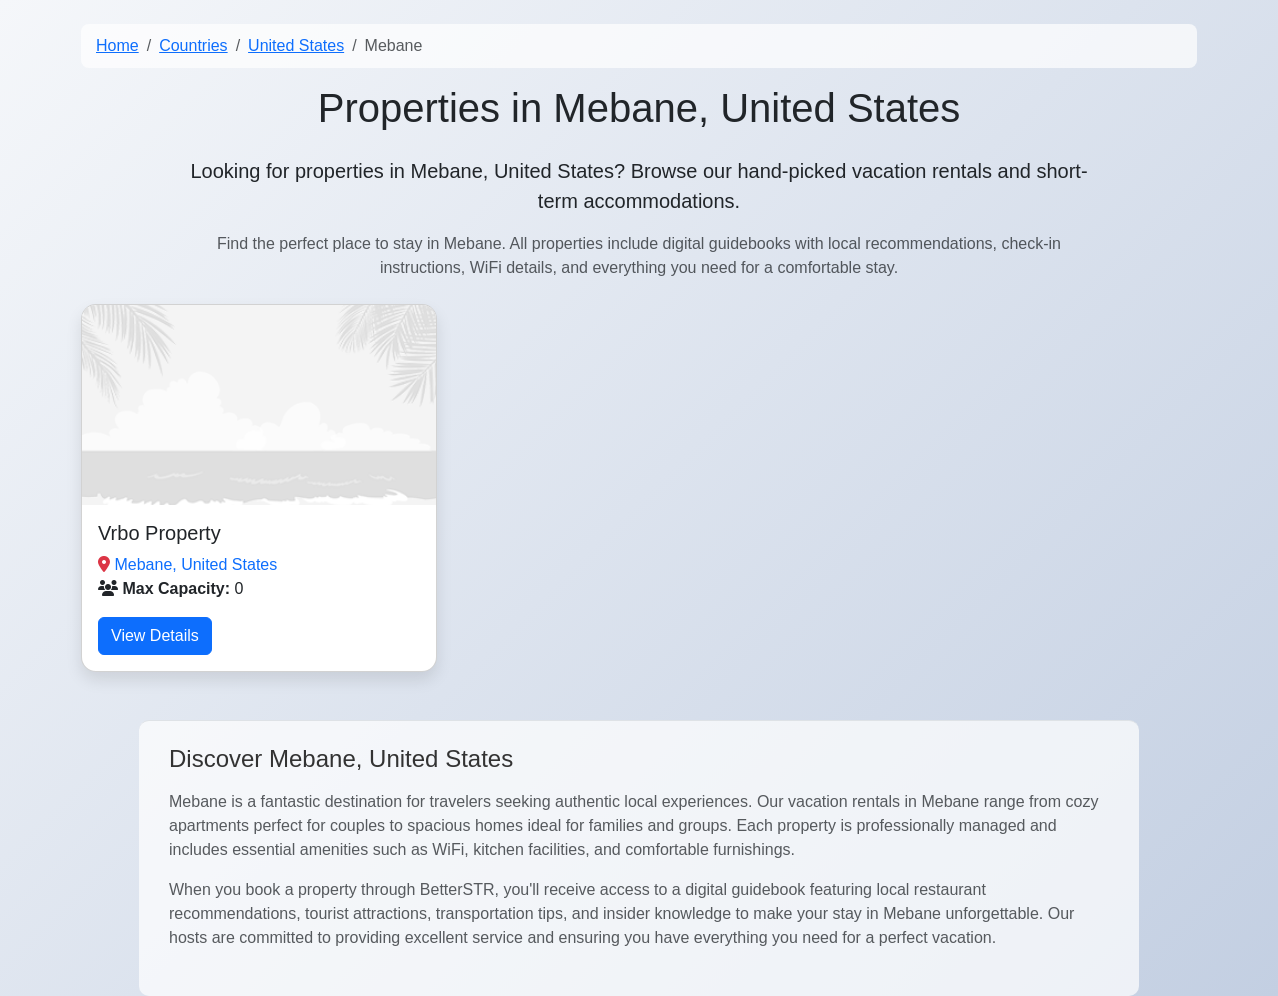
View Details (155, 635)
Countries (193, 45)
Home (117, 45)
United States (296, 45)
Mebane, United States (195, 564)
